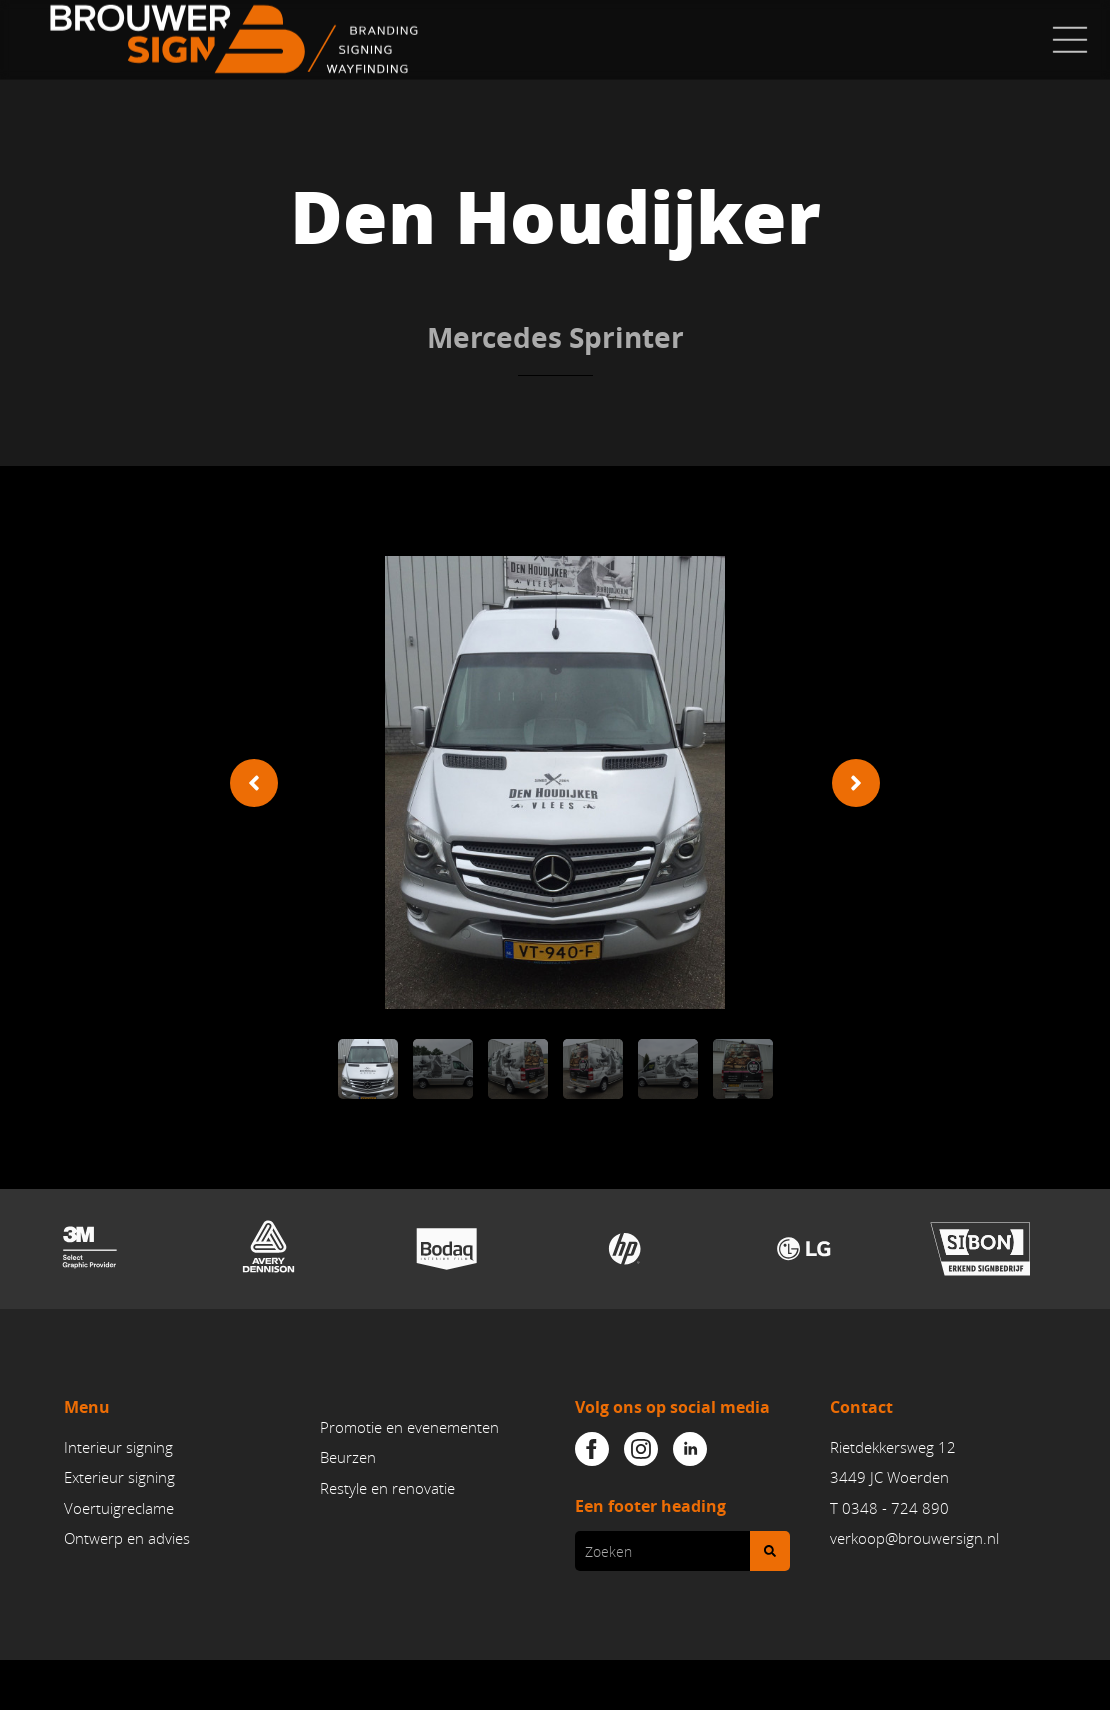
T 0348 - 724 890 (889, 1508)
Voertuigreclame (119, 1508)
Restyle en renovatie (387, 1488)
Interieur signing (118, 1448)
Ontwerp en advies (127, 1539)
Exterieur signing (119, 1478)
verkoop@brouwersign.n (913, 1539)
